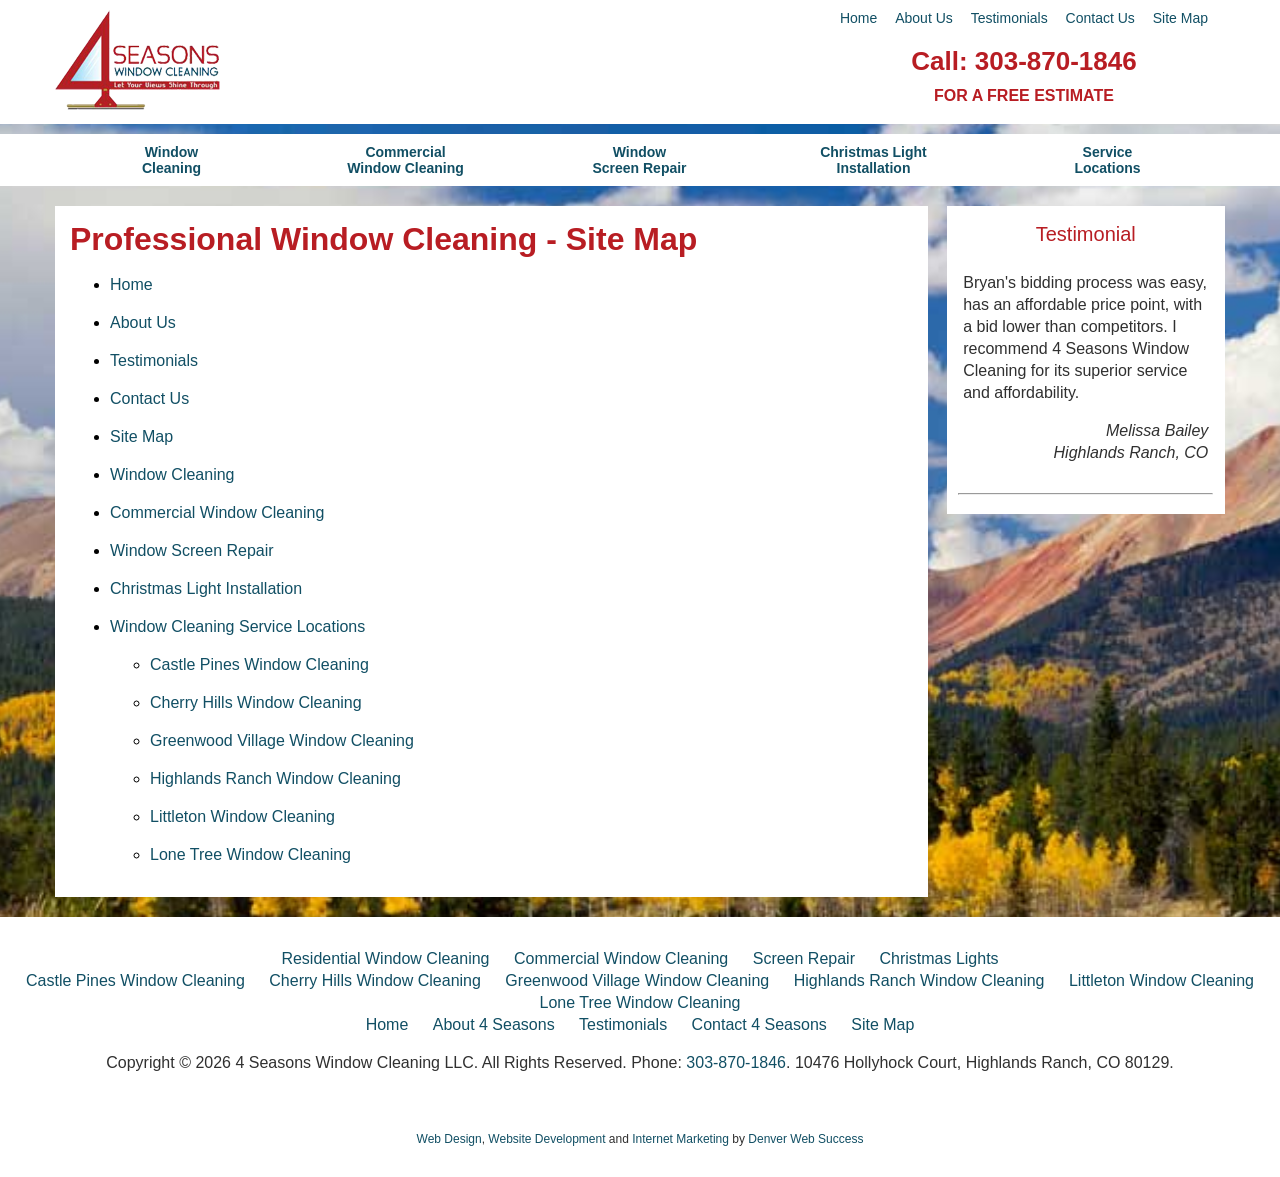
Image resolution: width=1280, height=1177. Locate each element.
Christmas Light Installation (206, 588)
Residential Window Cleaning (385, 958)
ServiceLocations (1107, 160)
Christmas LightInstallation (873, 160)
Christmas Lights (938, 958)
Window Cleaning (172, 474)
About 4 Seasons (494, 1024)
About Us (924, 18)
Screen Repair (804, 958)
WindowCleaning (171, 160)
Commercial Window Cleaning (217, 512)
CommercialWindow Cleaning (405, 160)
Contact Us (1100, 18)
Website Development (546, 1139)
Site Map (1180, 18)
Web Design (449, 1139)
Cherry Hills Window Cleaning (256, 702)
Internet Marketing (680, 1139)
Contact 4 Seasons (759, 1024)
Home (858, 18)
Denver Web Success (805, 1139)
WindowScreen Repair (639, 160)
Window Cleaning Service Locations (237, 626)
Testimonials (1009, 18)
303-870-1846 (1056, 61)
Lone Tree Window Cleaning (250, 854)
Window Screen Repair (192, 550)
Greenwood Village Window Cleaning (282, 740)
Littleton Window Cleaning (242, 816)
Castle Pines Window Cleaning (259, 664)
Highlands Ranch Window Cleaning (275, 778)
